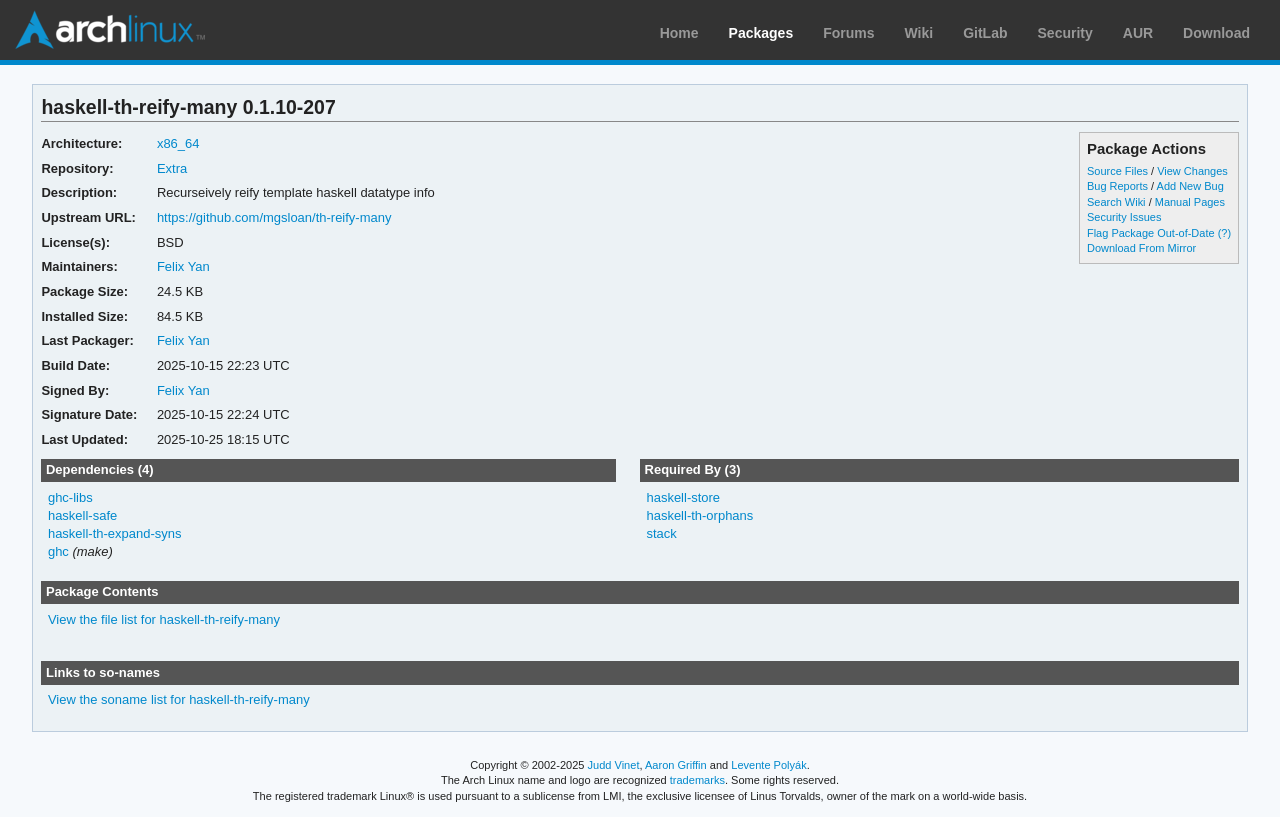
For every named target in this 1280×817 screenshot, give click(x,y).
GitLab (985, 33)
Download (1216, 33)
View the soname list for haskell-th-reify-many (179, 699)
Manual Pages (1190, 202)
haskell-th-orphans (699, 515)
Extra (172, 168)
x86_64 (178, 143)
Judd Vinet (614, 765)
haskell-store (683, 497)
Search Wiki (1116, 202)
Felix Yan (183, 266)
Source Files (1117, 171)
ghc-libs (70, 497)
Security (1065, 33)
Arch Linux (110, 30)
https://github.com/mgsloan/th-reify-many (274, 217)
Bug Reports (1117, 186)
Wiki (919, 33)
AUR (1138, 33)
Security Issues (1124, 217)
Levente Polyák (768, 765)
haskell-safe (82, 515)
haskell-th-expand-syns (115, 533)
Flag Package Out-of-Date (1151, 233)
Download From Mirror (1141, 248)
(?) (1224, 233)
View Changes (1192, 171)
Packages (761, 33)
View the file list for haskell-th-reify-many (164, 619)
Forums (848, 33)
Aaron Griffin (676, 765)
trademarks (697, 780)
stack (661, 533)
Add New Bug (1190, 186)
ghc (58, 551)
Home (679, 33)
